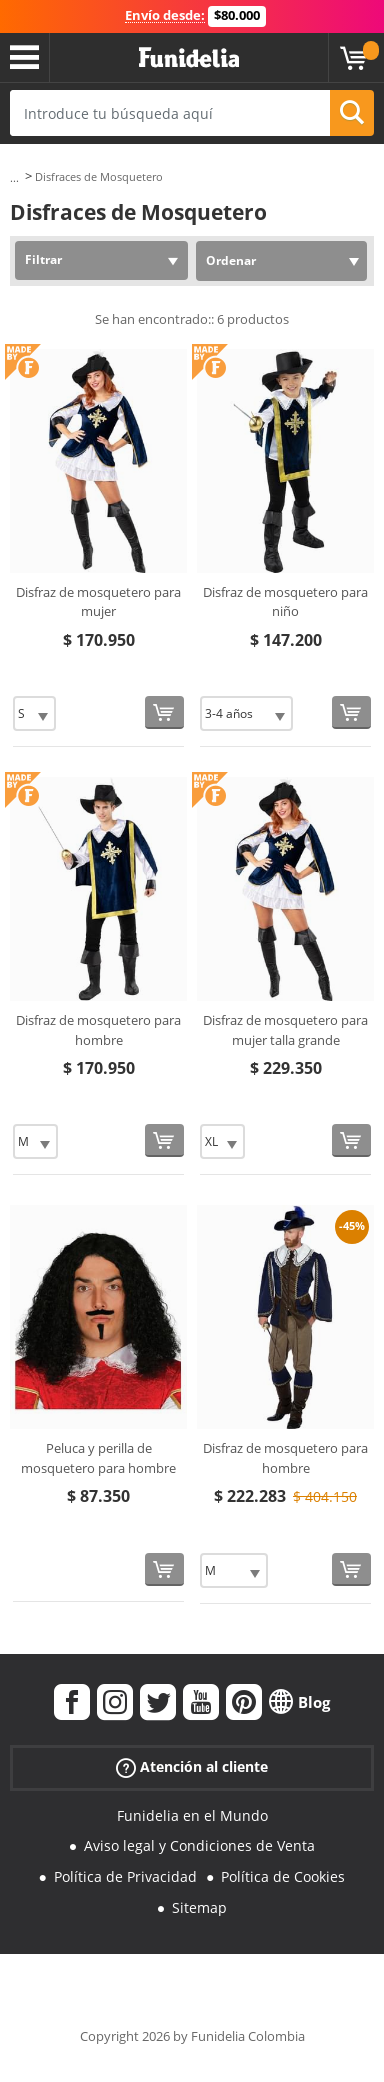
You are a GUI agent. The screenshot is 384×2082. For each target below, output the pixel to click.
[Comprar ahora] (164, 712)
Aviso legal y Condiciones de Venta (199, 1845)
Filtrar (43, 259)
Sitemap (199, 1907)
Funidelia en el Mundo (192, 1815)
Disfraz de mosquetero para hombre (98, 1030)
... (14, 177)
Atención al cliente (192, 1766)
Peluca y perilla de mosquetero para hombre (98, 1458)
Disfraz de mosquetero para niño (285, 602)
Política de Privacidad (125, 1876)
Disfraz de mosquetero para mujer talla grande (285, 1030)
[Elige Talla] (34, 713)
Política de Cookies (283, 1876)
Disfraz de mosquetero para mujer (98, 602)
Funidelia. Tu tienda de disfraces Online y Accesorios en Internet (189, 58)
